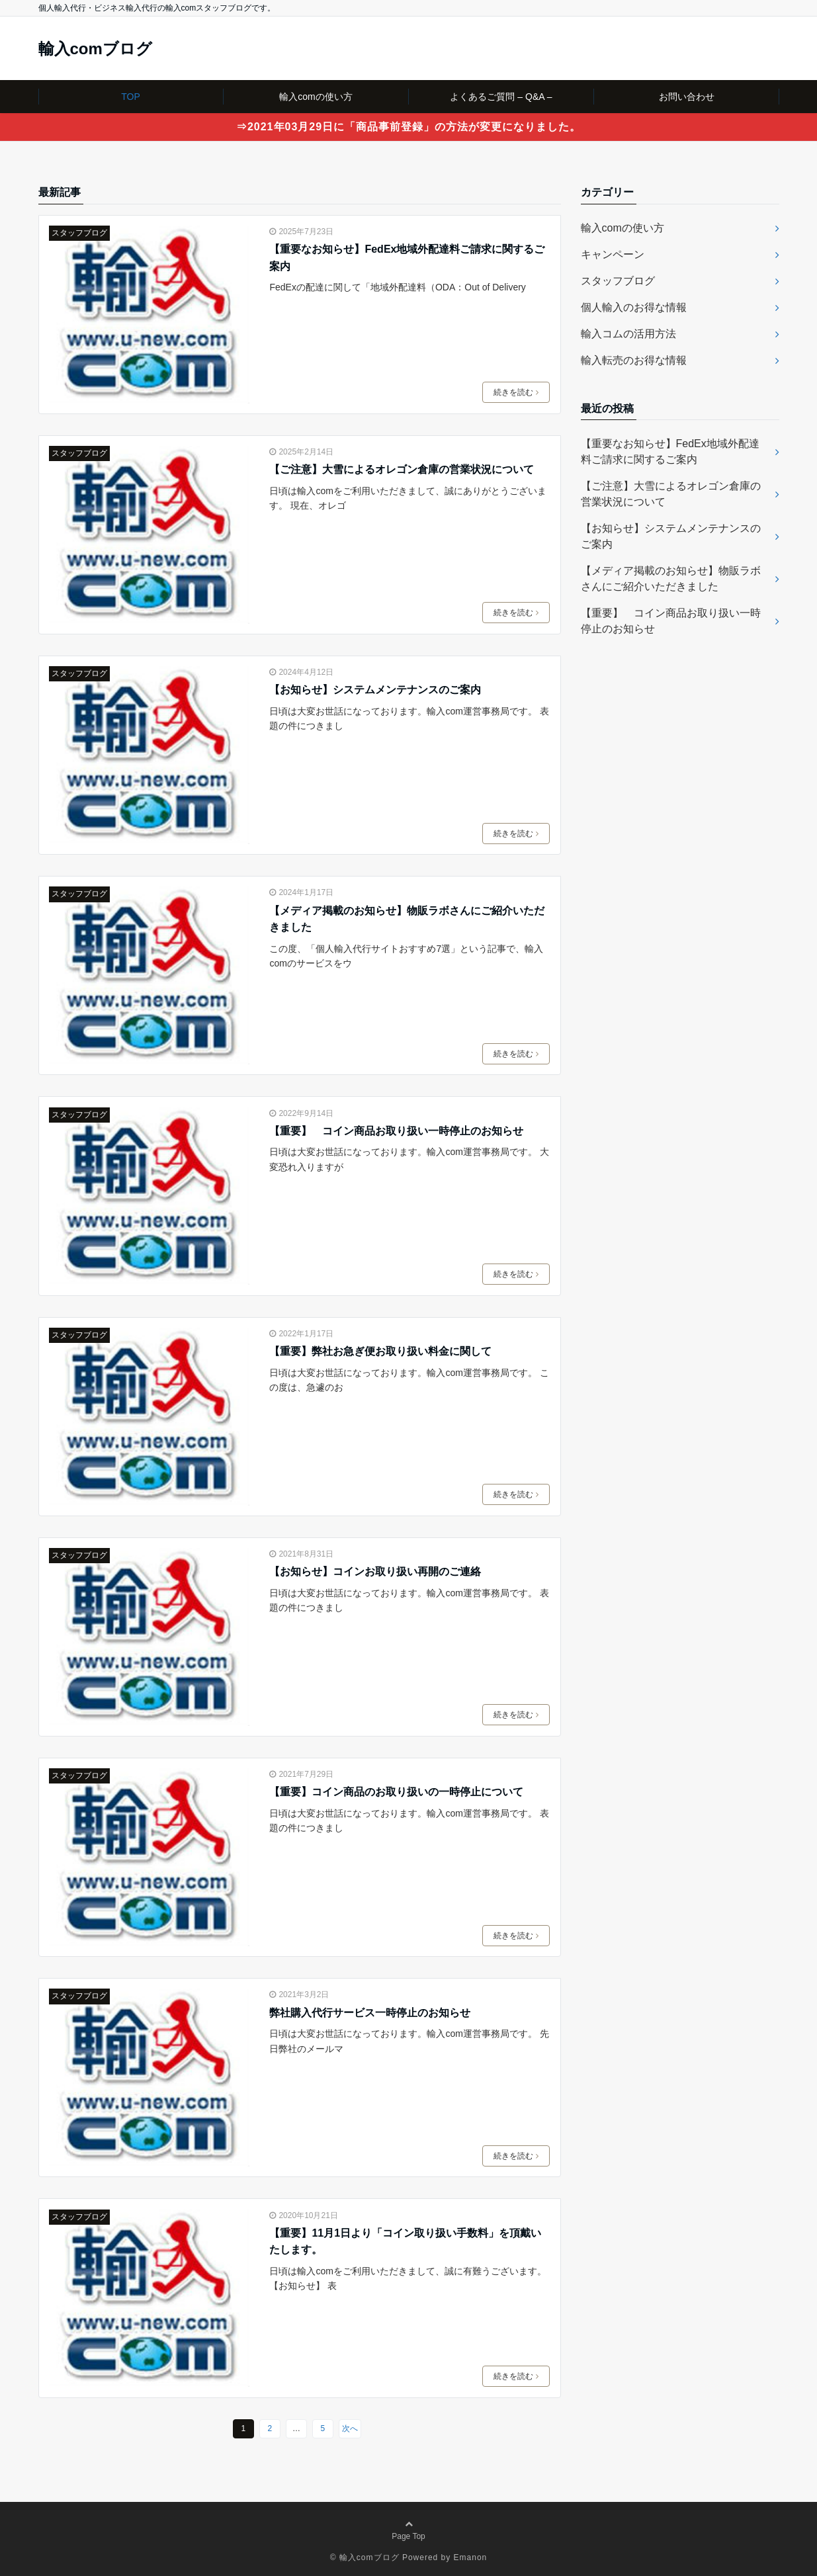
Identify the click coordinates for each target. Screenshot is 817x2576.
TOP (130, 96)
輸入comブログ (95, 49)
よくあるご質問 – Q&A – (501, 96)
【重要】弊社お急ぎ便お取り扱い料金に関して (380, 1351)
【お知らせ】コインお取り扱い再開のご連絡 (375, 1571)
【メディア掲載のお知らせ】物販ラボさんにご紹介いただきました (406, 919)
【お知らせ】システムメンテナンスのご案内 (375, 689)
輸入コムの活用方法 (628, 333)
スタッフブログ (79, 232)
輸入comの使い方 (315, 96)
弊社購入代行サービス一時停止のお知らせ (369, 2012)
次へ (350, 2428)
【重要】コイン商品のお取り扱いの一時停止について (396, 1791)
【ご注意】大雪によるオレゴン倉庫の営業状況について (401, 469)
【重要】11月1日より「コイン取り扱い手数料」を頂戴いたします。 (405, 2241)
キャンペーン (612, 254)
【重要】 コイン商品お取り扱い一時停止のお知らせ (396, 1131)
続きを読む (516, 392)
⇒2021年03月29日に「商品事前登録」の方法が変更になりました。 (408, 126)
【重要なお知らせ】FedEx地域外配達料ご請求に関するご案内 (406, 257)
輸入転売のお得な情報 (634, 360)
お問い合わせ (686, 96)
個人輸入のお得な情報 (634, 307)
